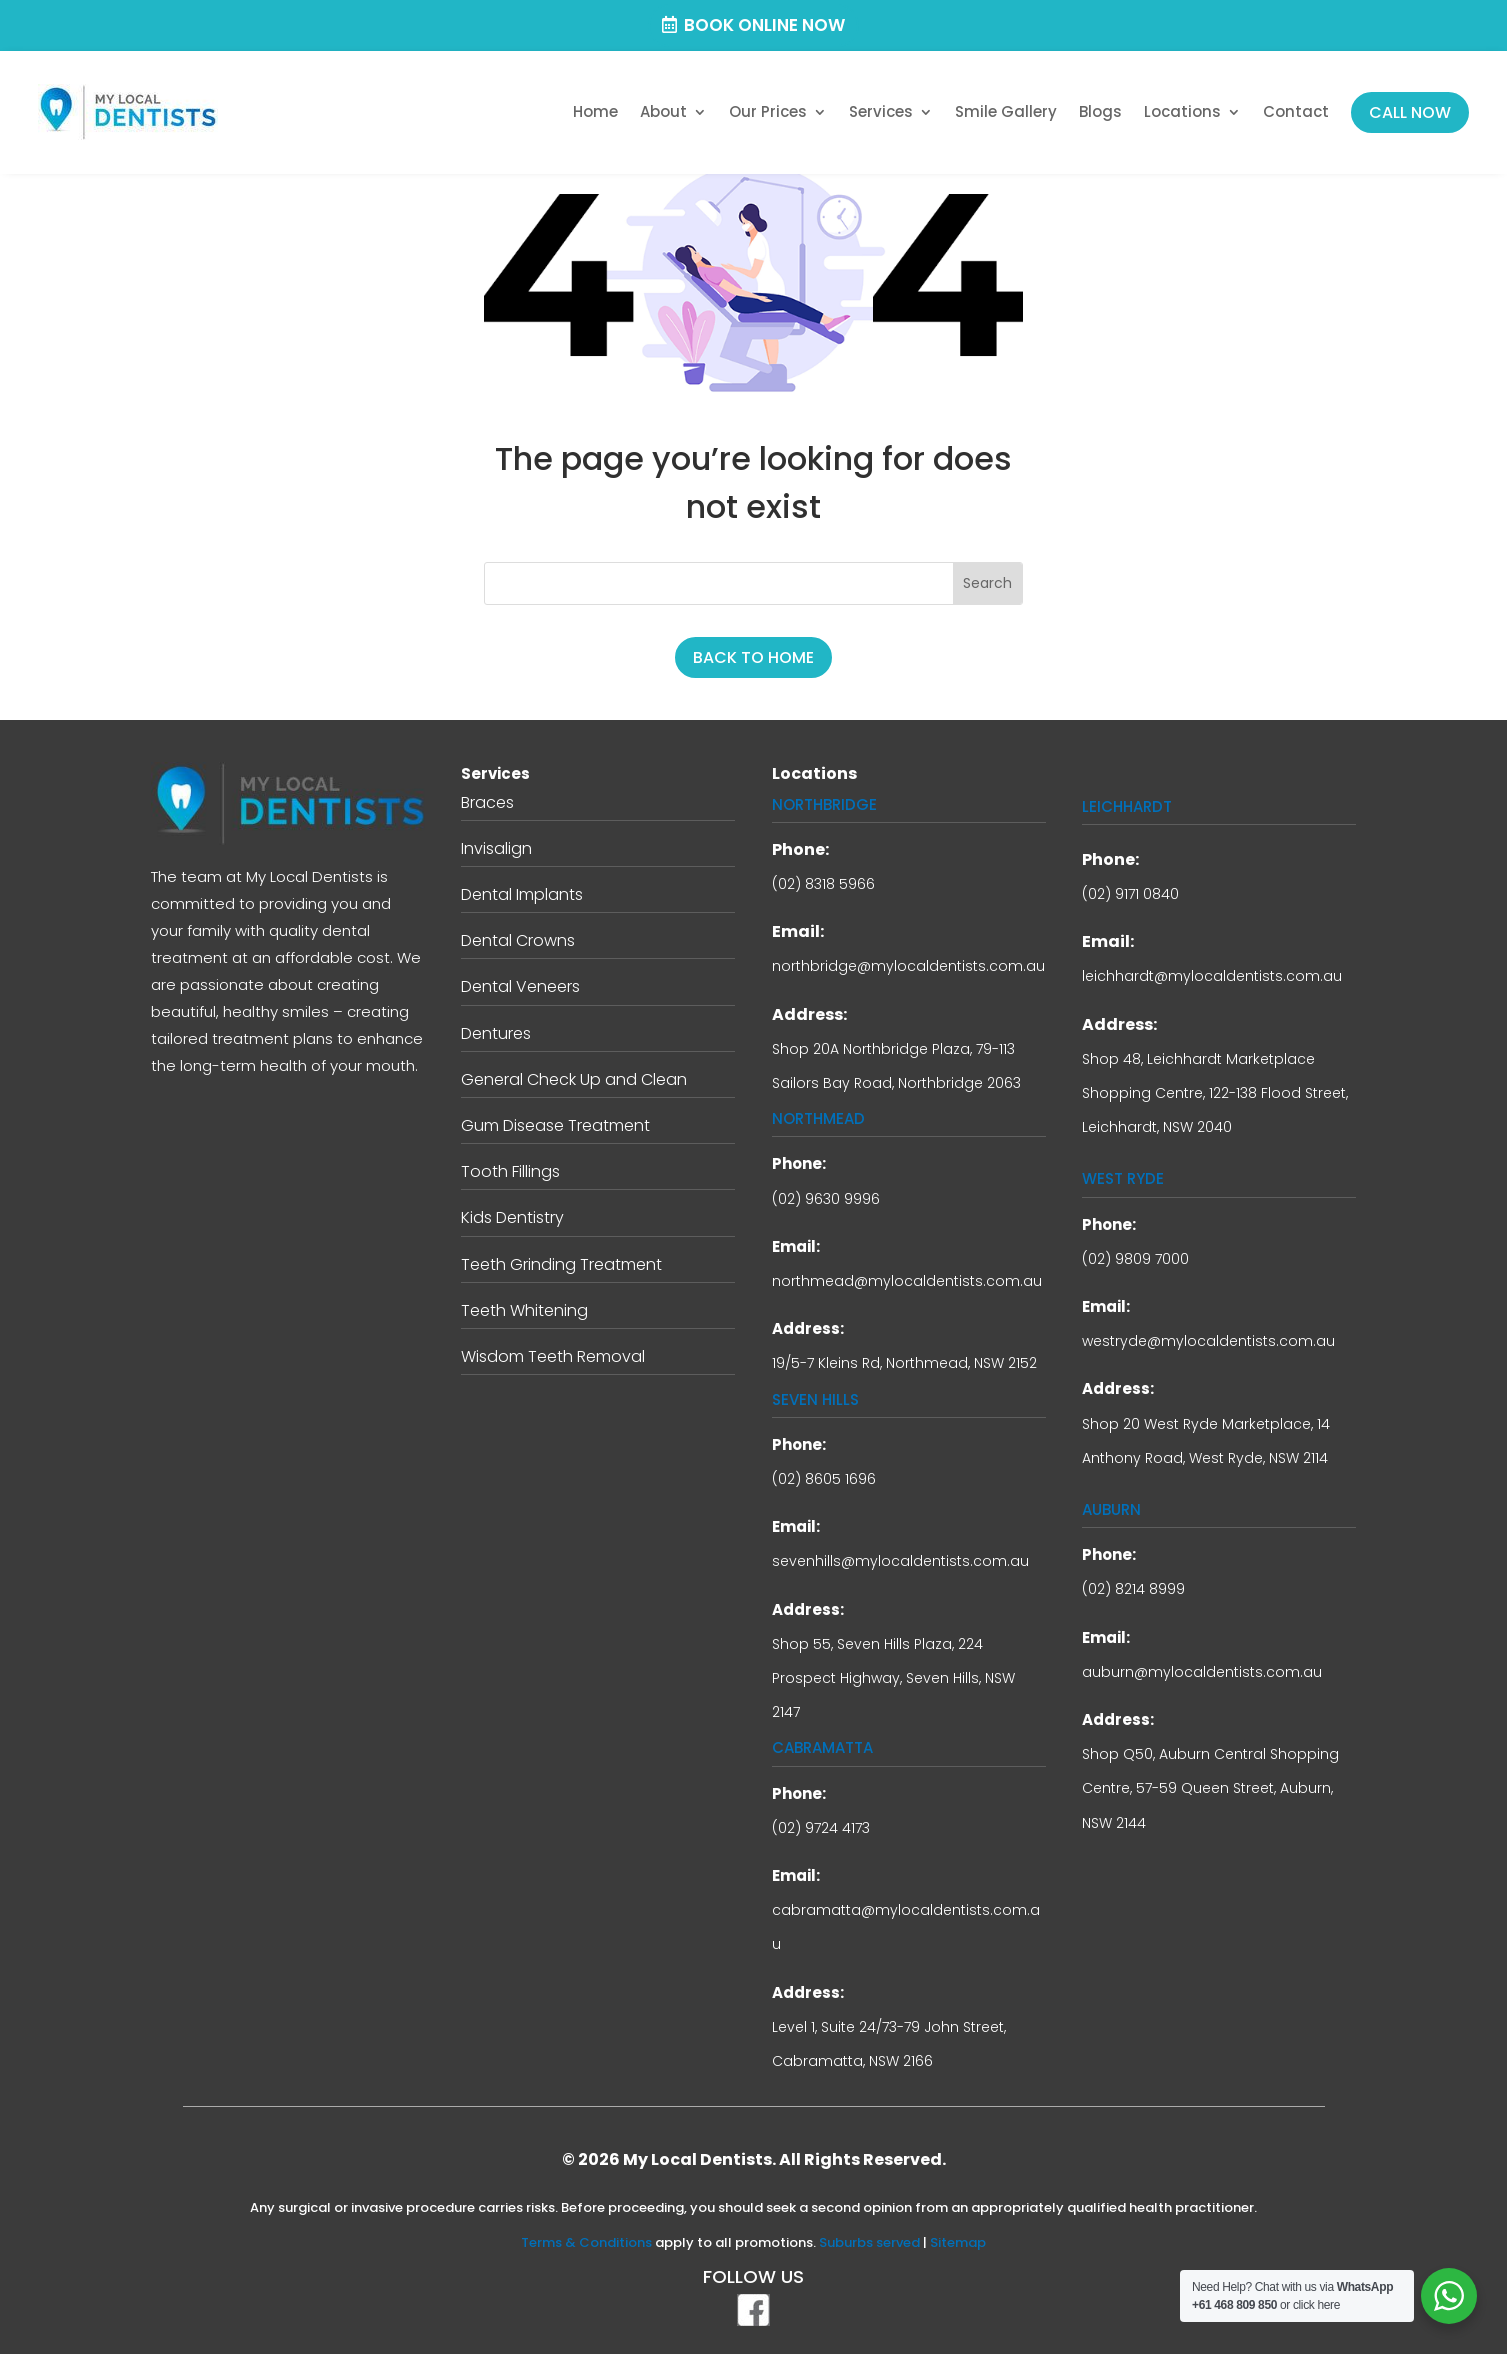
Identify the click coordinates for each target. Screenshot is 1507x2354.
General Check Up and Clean (574, 1079)
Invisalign (496, 848)
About (663, 111)
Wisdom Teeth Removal (553, 1356)
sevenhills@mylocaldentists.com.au (900, 1561)
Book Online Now (764, 25)
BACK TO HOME (753, 657)
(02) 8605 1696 (824, 1479)
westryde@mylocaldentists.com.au (1208, 1341)
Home (595, 111)
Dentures (496, 1033)
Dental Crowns (518, 940)
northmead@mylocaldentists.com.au (907, 1281)
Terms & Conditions (586, 2242)
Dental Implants (522, 894)
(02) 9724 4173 (821, 1828)
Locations (1182, 111)
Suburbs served (869, 2242)
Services (881, 111)
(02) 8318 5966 (823, 884)
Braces (487, 802)
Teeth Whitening (524, 1310)
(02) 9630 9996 (826, 1199)
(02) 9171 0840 (1130, 894)
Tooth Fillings (510, 1171)
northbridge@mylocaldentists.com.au (908, 966)
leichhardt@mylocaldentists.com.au (1212, 976)
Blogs (1100, 111)
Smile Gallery (1006, 111)
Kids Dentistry (512, 1217)
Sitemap (958, 2242)
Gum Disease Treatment (555, 1125)
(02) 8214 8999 (1133, 1589)
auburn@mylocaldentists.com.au (1202, 1672)
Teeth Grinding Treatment (561, 1264)
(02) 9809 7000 (1135, 1259)
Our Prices (768, 111)
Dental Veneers (520, 986)
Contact (1296, 111)
